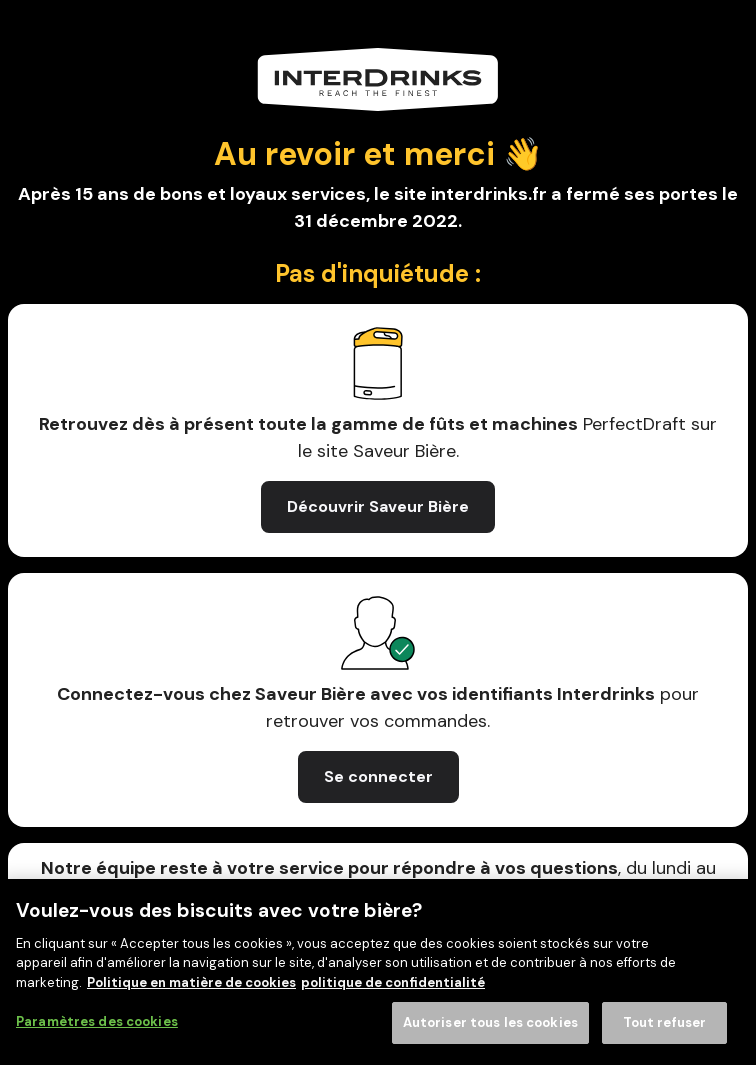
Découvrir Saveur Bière (378, 506)
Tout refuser (665, 1022)
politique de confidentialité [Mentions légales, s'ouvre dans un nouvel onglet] (393, 982)
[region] (378, 972)
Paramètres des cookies (97, 1021)
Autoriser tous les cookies (490, 1022)
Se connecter (378, 776)
